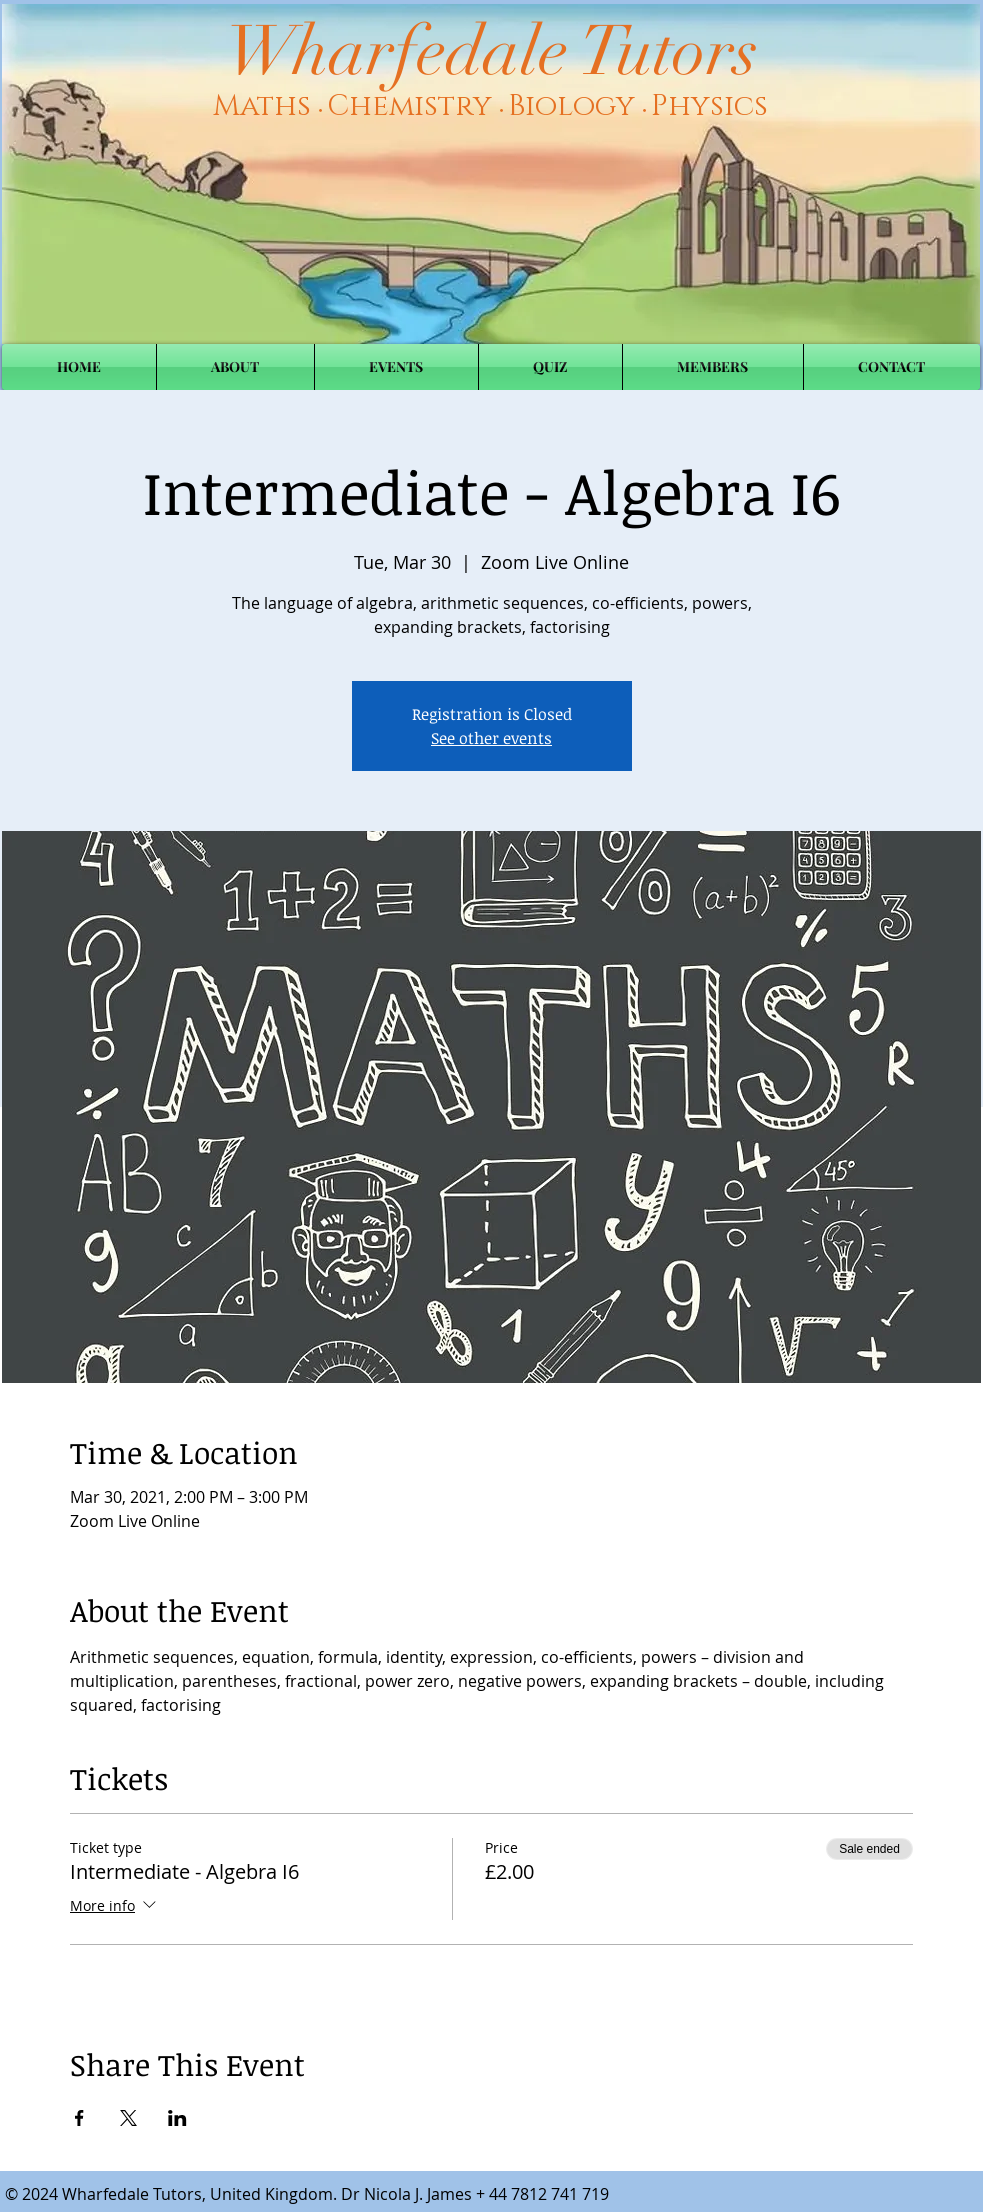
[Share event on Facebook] (79, 2118)
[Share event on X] (128, 2118)
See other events (491, 738)
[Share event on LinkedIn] (177, 2118)
